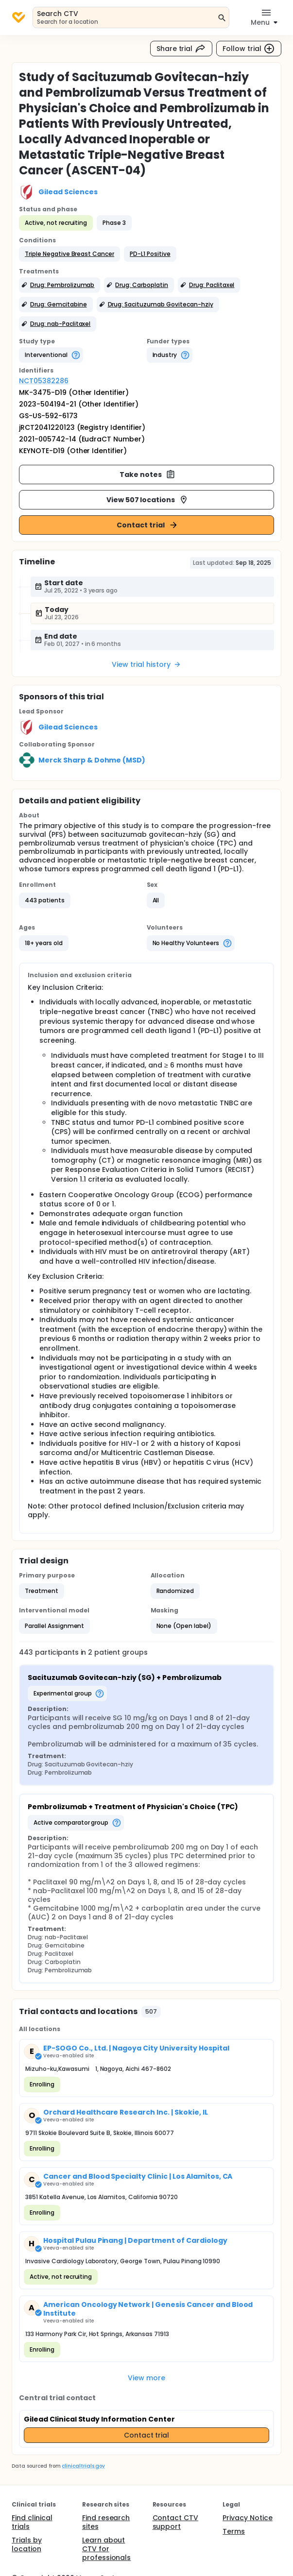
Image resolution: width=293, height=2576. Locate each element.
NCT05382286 (44, 380)
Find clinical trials (32, 2522)
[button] (69, 254)
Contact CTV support (176, 2522)
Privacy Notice (248, 2517)
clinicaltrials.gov (83, 2466)
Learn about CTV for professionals (106, 2549)
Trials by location (27, 2544)
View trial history (146, 664)
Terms (234, 2531)
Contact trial (147, 525)
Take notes (147, 474)
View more (146, 2378)
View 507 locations (147, 500)
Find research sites (106, 2522)
